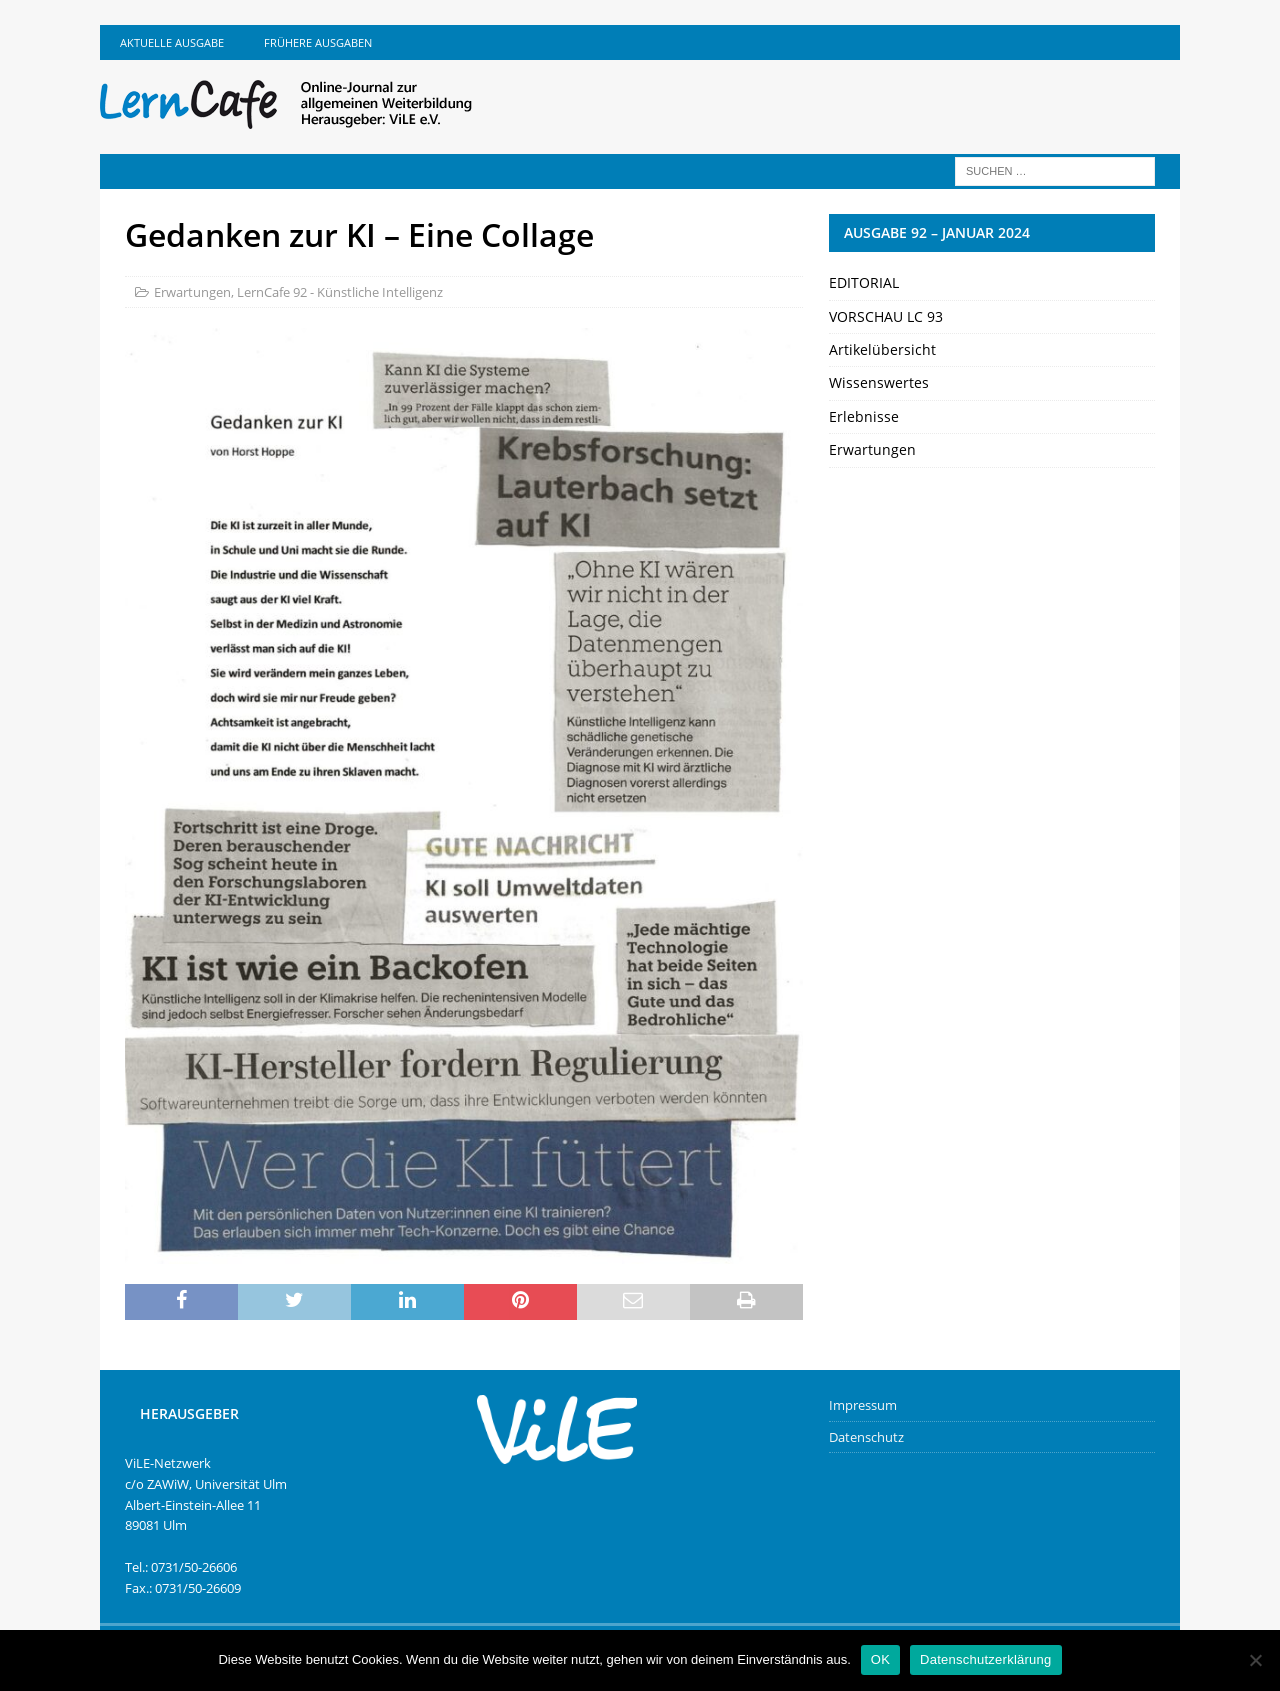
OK (880, 1659)
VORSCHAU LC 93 (886, 316)
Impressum (863, 1405)
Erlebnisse (864, 416)
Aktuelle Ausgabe (172, 42)
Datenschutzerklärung (985, 1659)
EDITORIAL (864, 282)
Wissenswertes (879, 382)
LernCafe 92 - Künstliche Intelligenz (340, 292)
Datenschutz (866, 1437)
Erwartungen (192, 292)
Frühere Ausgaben (318, 42)
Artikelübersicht (882, 349)
